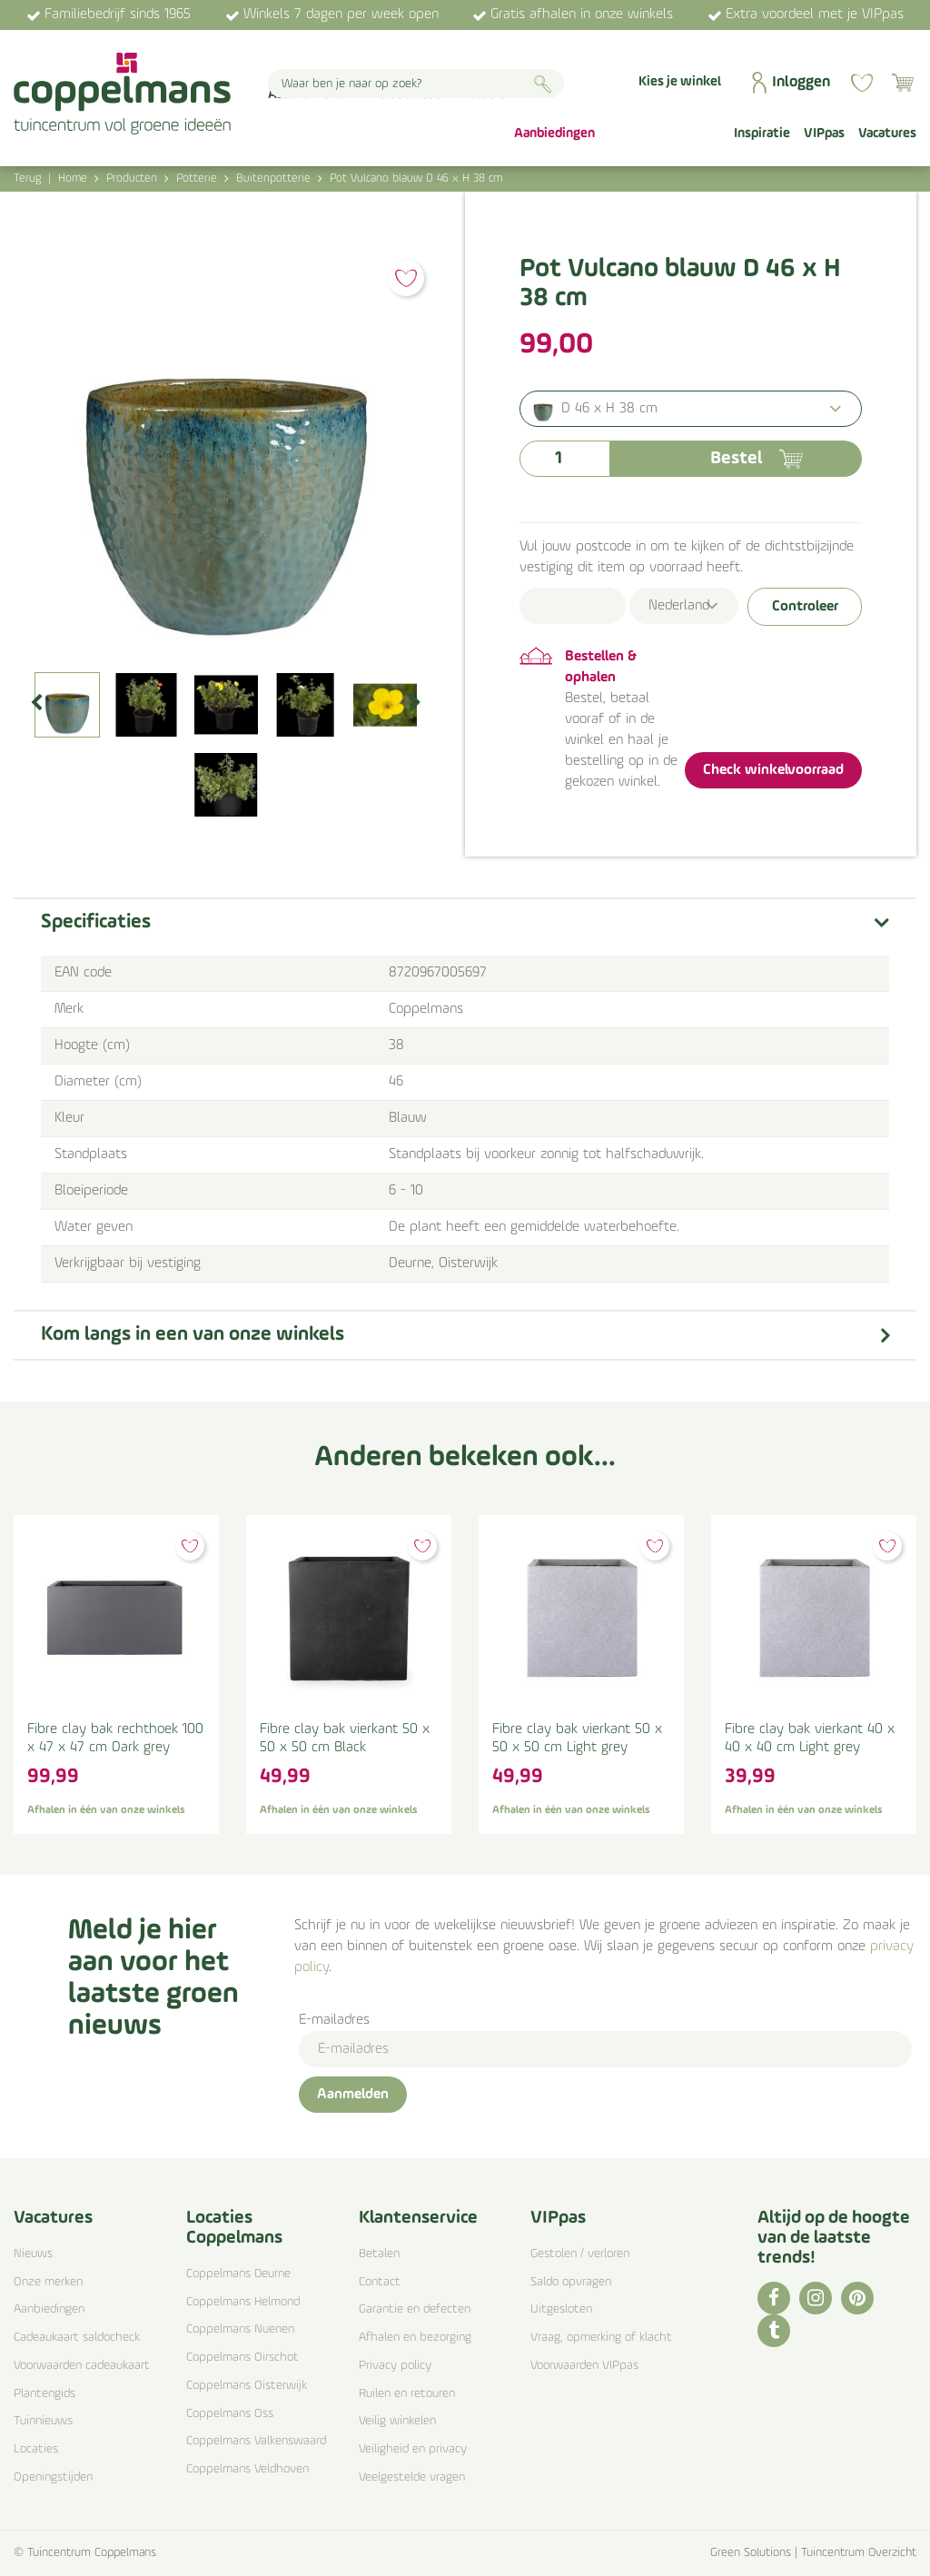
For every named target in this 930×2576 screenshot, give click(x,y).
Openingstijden (53, 2477)
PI (857, 2298)
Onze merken (48, 2282)
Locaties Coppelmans (234, 2228)
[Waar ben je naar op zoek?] (416, 83)
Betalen (379, 2254)
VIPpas (558, 2218)
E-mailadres (334, 2020)
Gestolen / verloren (579, 2254)
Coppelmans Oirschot (242, 2357)
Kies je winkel (679, 82)
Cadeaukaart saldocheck (77, 2337)
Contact (380, 2282)
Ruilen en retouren (407, 2394)
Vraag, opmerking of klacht (601, 2337)
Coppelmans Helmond (243, 2302)
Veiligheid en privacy (413, 2449)
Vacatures (53, 2218)
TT (773, 2330)
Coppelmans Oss (229, 2414)
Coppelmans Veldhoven (247, 2469)
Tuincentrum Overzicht (858, 2553)
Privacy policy (395, 2366)
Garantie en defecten (414, 2309)
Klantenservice (418, 2218)
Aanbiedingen (49, 2309)
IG (815, 2298)
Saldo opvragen (570, 2282)
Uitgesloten (561, 2309)
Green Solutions (750, 2553)
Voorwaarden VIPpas (584, 2366)
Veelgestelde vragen (412, 2477)
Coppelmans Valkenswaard (256, 2441)
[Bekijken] (902, 82)
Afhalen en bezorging (415, 2337)
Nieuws (33, 2254)
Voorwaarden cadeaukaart (82, 2366)
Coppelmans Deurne (238, 2274)
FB (773, 2298)
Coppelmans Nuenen (240, 2329)
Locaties (36, 2449)
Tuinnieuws (43, 2421)
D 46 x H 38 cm (609, 408)
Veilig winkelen (397, 2421)
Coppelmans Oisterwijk (246, 2386)
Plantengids (44, 2394)
